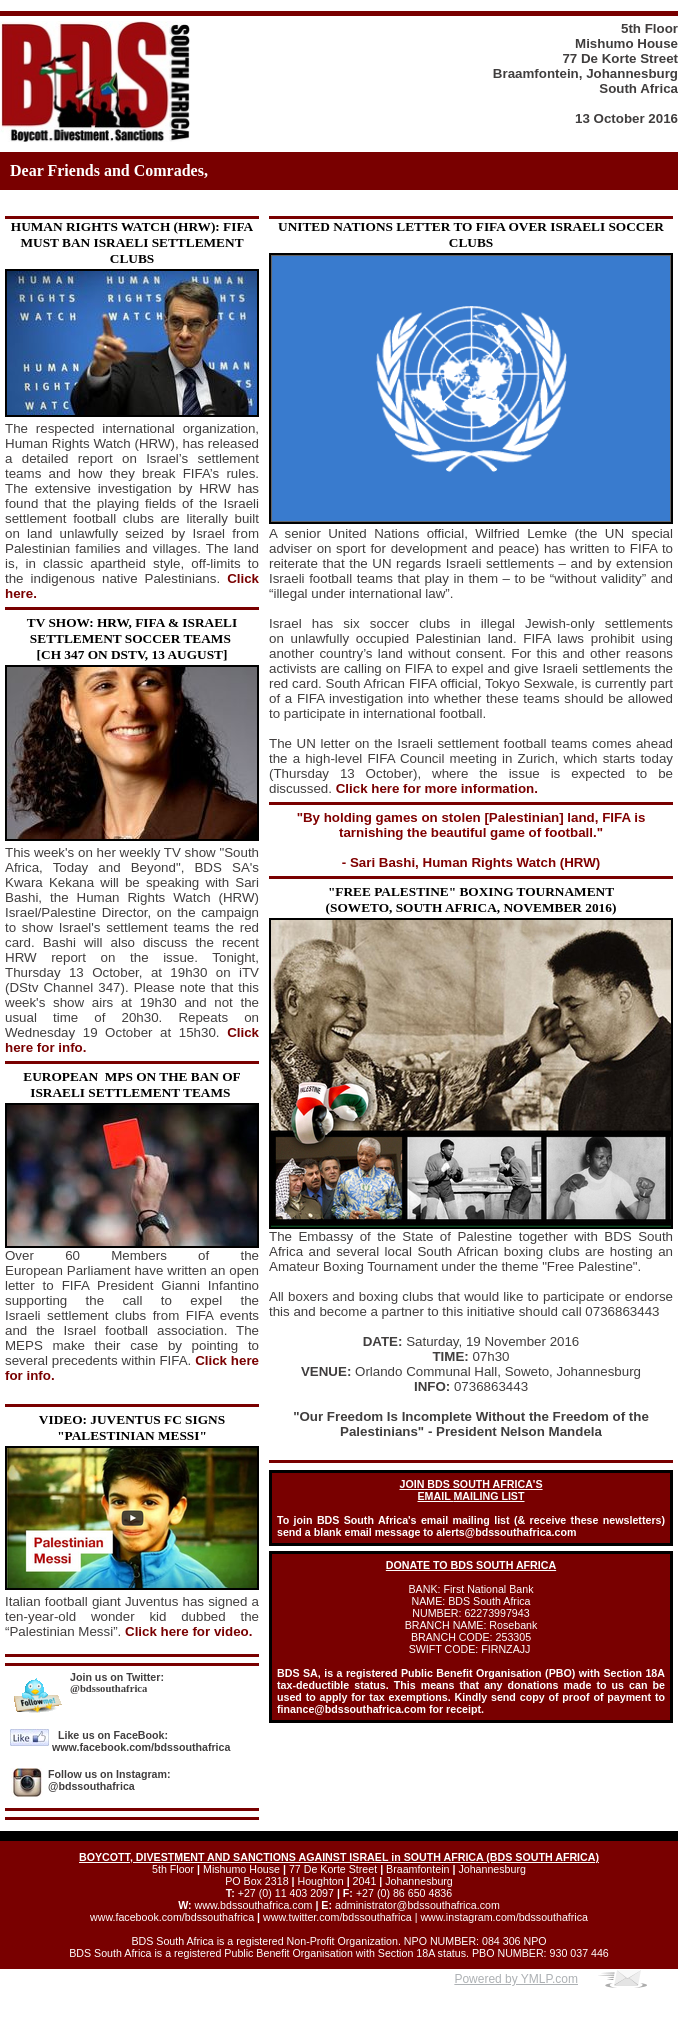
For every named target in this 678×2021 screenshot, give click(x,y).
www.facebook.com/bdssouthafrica (172, 1917)
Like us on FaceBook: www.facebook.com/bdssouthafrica (141, 1741)
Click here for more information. (437, 788)
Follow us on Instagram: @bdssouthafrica (109, 1780)
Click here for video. (188, 1631)
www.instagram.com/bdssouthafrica (504, 1917)
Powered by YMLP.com (516, 1979)
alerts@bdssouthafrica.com (506, 1532)
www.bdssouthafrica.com (254, 1905)
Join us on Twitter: (117, 1677)
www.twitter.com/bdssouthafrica (337, 1917)
